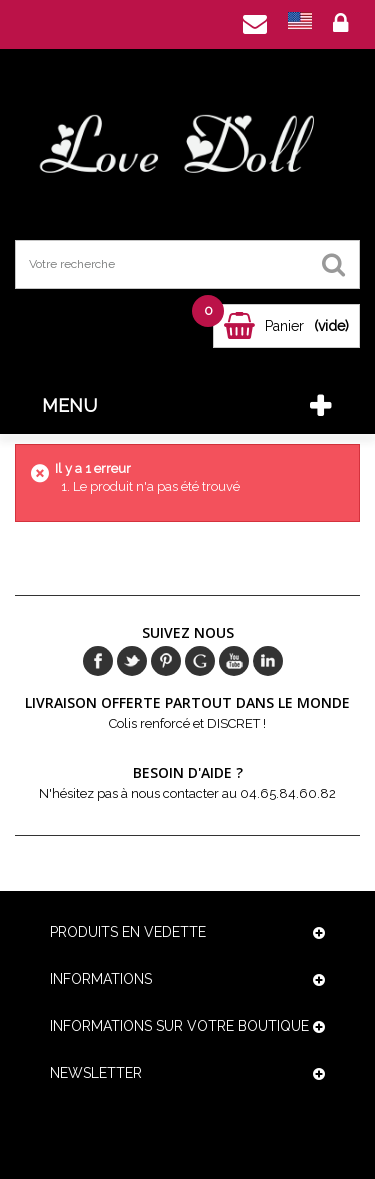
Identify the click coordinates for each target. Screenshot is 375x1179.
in (268, 661)
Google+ (200, 661)
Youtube (234, 661)
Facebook (98, 661)
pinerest (166, 661)
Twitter (132, 661)
